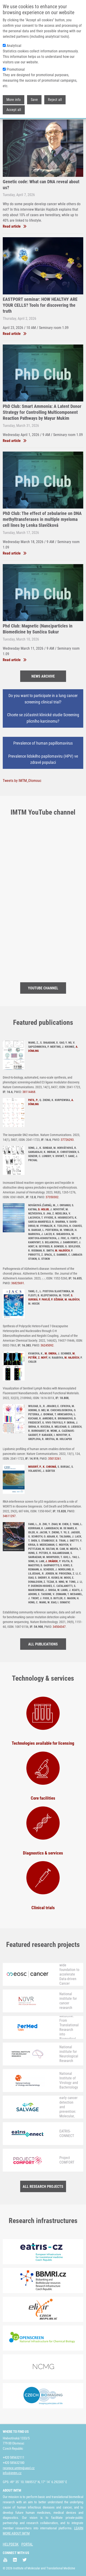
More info (13, 99)
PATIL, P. (33, 1100)
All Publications (43, 1644)
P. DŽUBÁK (57, 1299)
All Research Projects (43, 2186)
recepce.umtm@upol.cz (19, 2468)
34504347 (59, 1627)
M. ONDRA (50, 1353)
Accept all (13, 110)
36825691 (17, 1283)
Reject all (55, 99)
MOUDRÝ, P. (35, 1466)
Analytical (14, 45)
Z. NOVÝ (42, 1357)
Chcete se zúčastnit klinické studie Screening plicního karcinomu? (43, 718)
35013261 (54, 1458)
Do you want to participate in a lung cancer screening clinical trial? (43, 698)
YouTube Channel (43, 988)
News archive (43, 676)
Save (34, 99)
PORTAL (27, 2544)
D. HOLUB (43, 1209)
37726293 (67, 1139)
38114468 (28, 1092)
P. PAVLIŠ (44, 1299)
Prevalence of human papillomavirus (43, 743)
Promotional (16, 69)
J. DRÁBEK (51, 1561)
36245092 (47, 1345)
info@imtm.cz (12, 2473)
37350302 (52, 1197)
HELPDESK (11, 2544)
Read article (12, 226)
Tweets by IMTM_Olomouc (22, 780)
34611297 (9, 1516)
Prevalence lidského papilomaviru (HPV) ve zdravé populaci (43, 759)
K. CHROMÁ (49, 1466)
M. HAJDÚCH (62, 1250)
